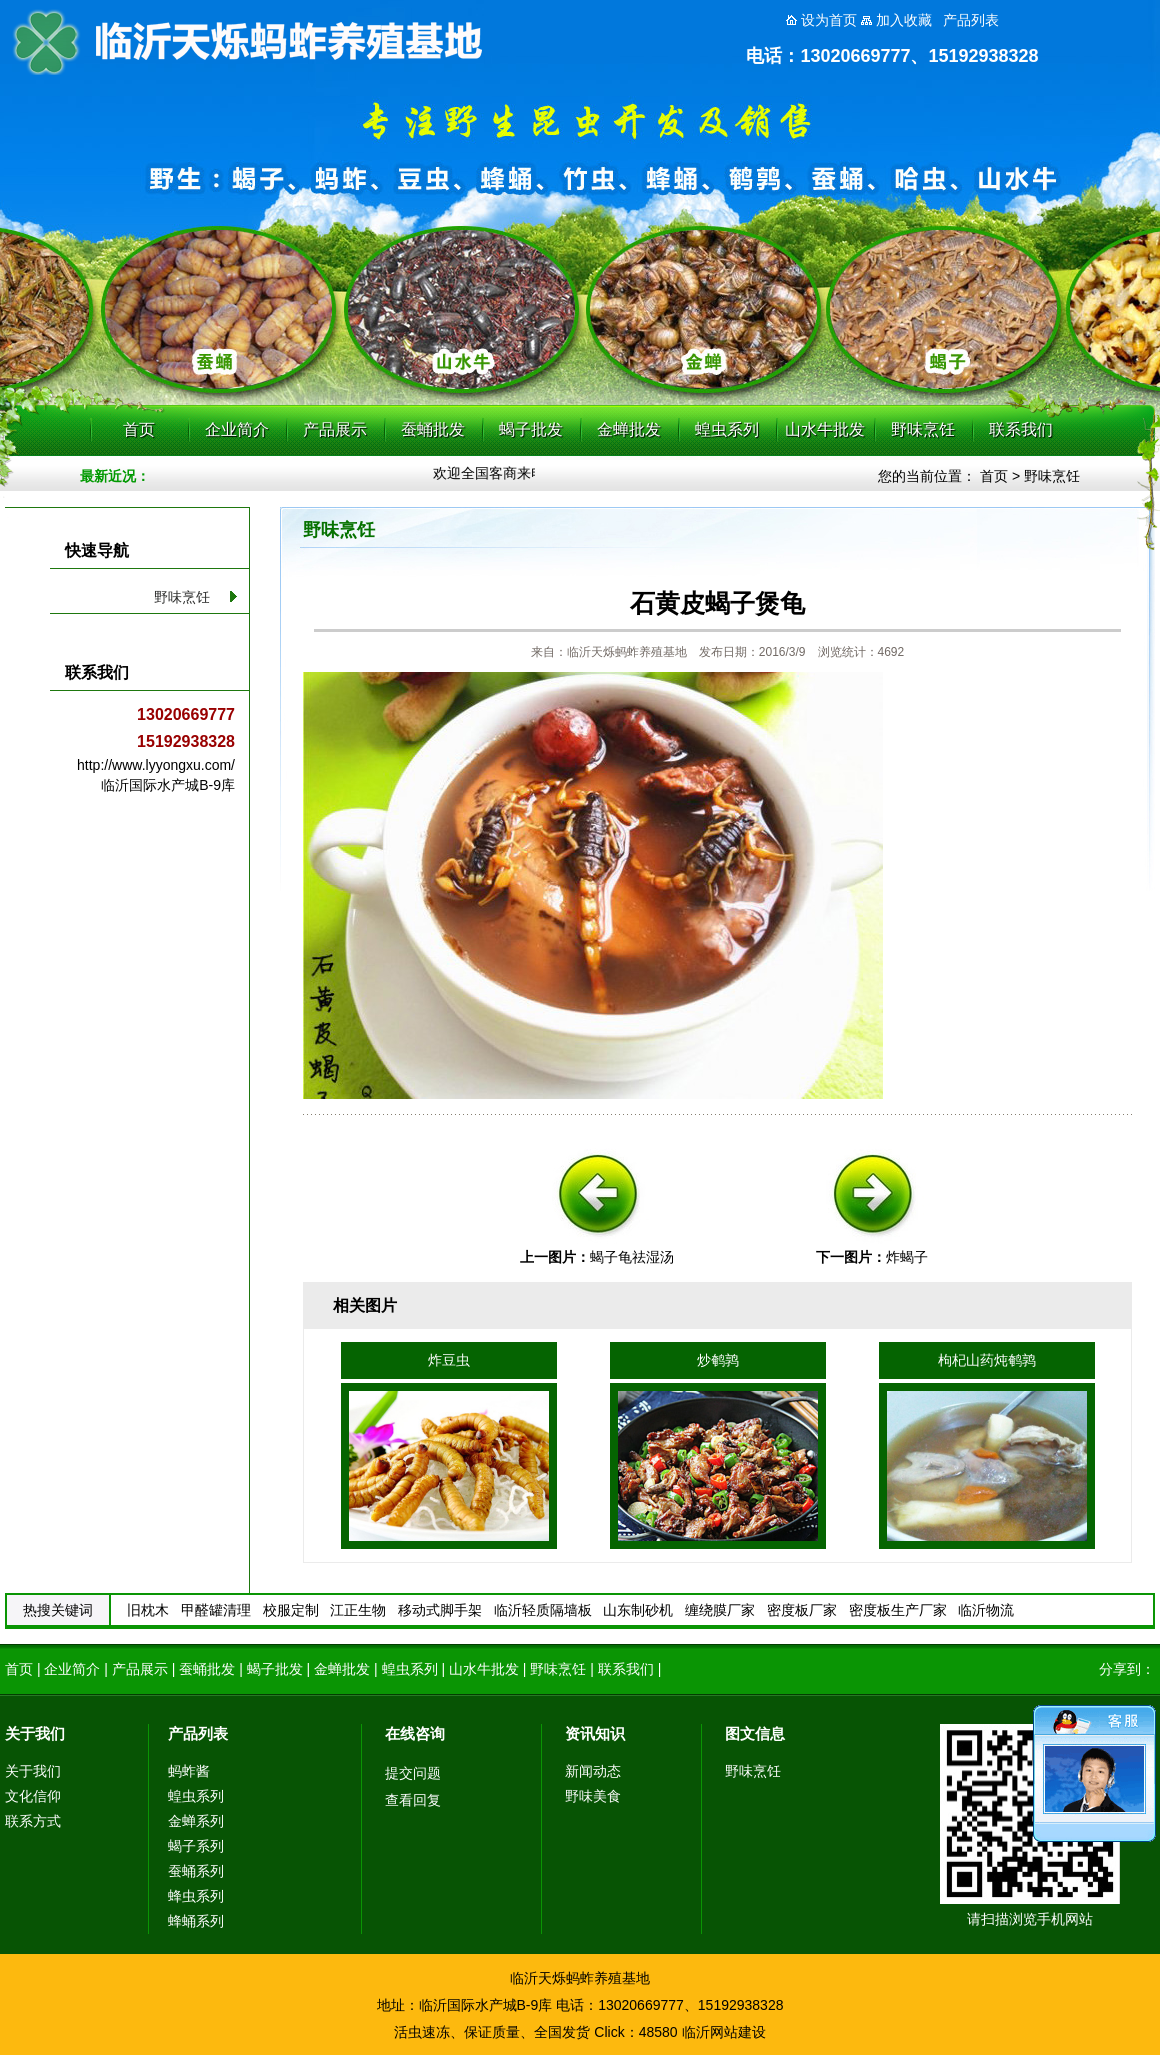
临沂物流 (986, 1610)
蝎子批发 (531, 429)
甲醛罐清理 (216, 1610)
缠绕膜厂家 (720, 1610)
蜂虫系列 (196, 1896)
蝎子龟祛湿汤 (632, 1257)
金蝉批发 (629, 429)
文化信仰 (33, 1796)
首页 (139, 429)
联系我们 (1021, 429)
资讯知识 (595, 1733)
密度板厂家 (802, 1610)
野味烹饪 (923, 429)
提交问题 (413, 1773)
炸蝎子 (907, 1257)
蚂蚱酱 (189, 1771)
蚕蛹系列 (196, 1871)
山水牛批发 (825, 429)
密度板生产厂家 (898, 1610)
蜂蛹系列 (196, 1921)
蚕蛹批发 (433, 429)
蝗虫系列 (727, 429)
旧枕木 (148, 1610)
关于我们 (35, 1733)
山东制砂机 (638, 1610)
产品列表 (198, 1733)
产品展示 (335, 429)
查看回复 (413, 1800)
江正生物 (358, 1610)
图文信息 (755, 1733)
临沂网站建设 (724, 2032)
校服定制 (291, 1610)
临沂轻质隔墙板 (543, 1610)
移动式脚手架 (440, 1610)
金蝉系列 (196, 1821)
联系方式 (33, 1821)
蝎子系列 (196, 1846)
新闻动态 (593, 1771)
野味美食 (593, 1796)
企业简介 (237, 429)
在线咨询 (415, 1733)
